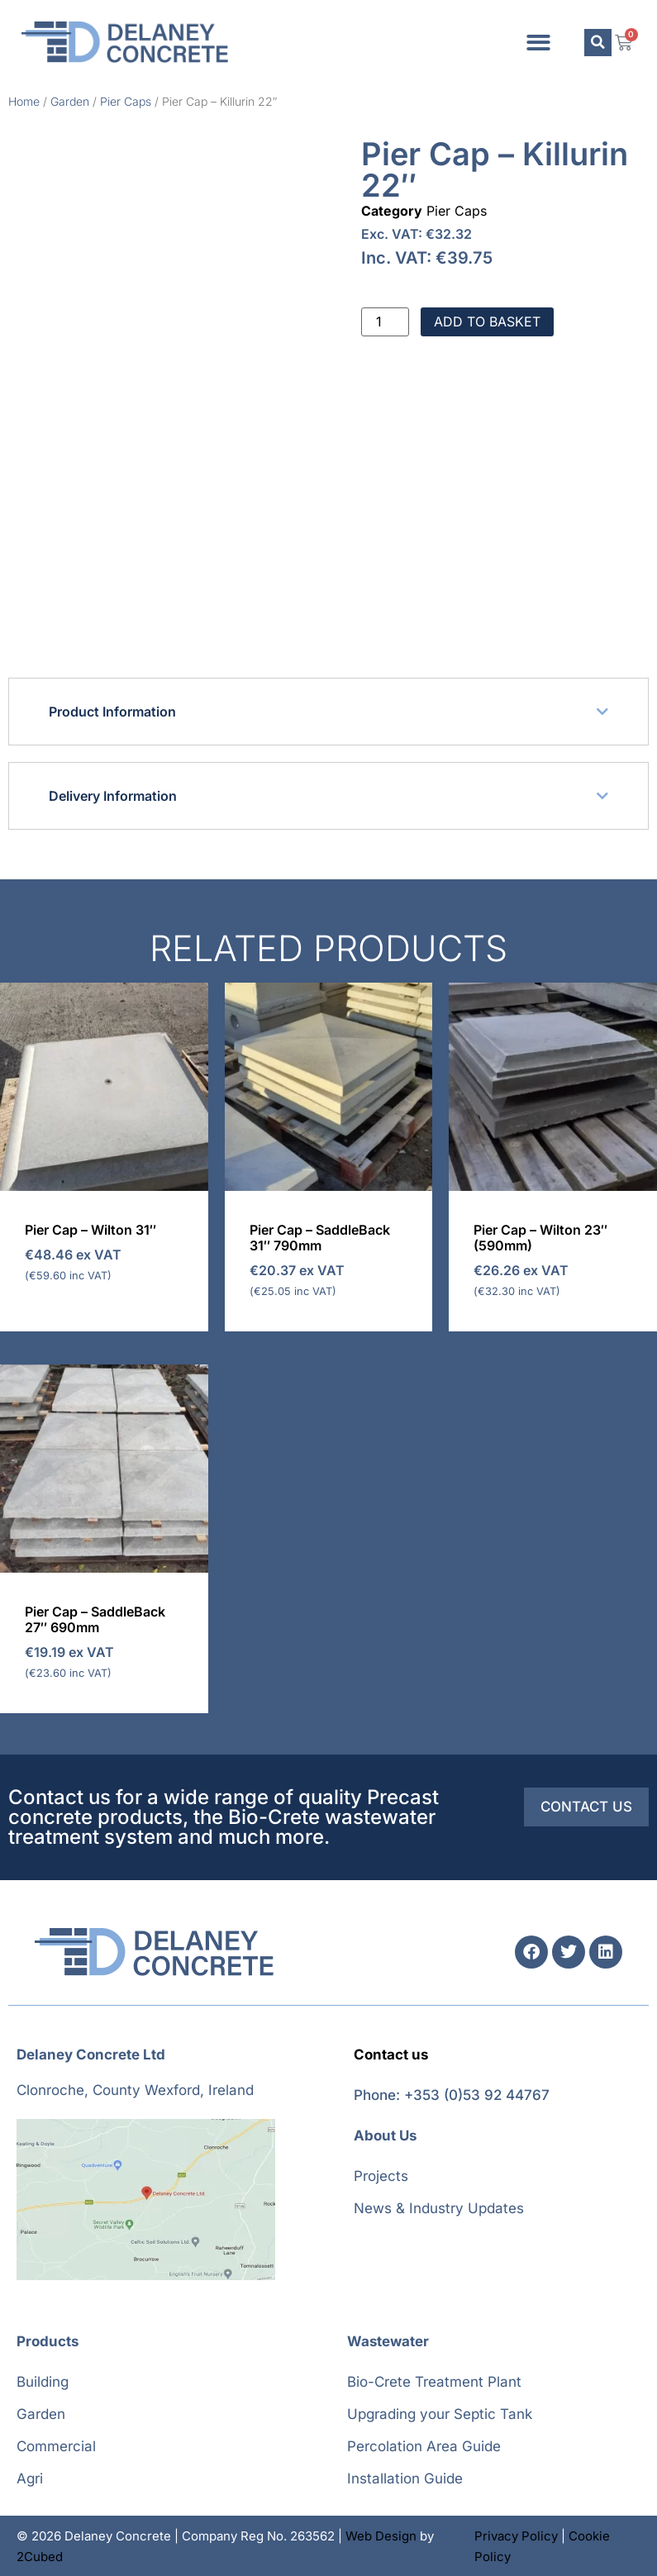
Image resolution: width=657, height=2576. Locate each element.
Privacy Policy (516, 2536)
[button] (538, 42)
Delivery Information (113, 796)
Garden (69, 101)
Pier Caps (125, 101)
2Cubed (40, 2556)
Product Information (112, 711)
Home (24, 101)
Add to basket (487, 321)
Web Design (381, 2536)
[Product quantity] (385, 322)
